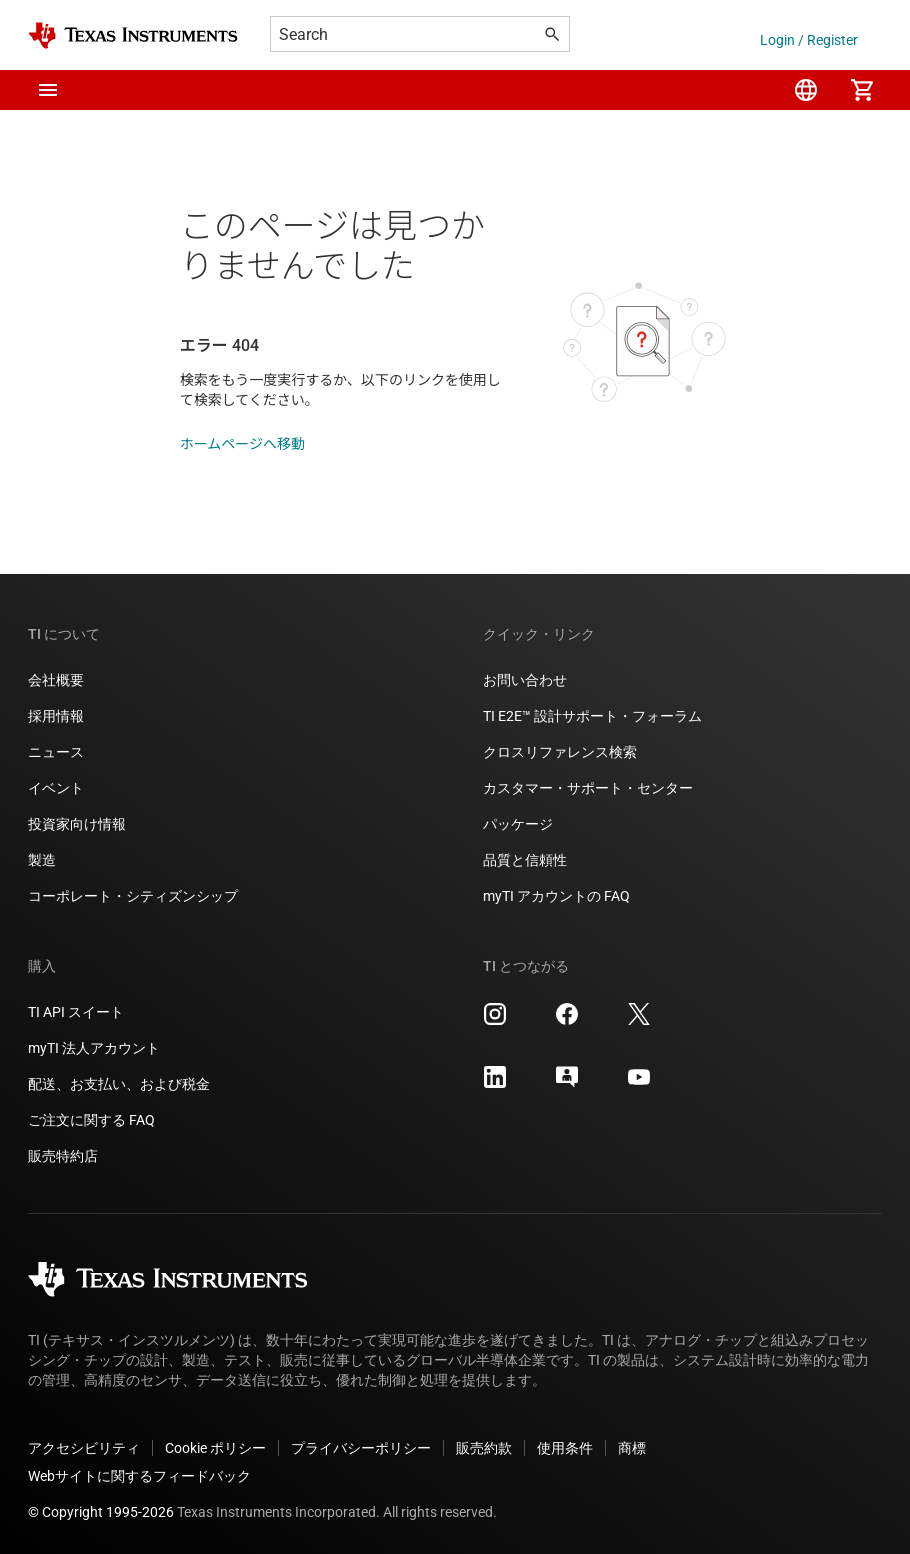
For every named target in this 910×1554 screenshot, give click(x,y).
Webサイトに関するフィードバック (139, 1476)
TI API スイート (76, 1012)
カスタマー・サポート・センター (588, 788)
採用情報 (56, 716)
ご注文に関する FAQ (91, 1120)
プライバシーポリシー (361, 1448)
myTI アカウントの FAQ (556, 896)
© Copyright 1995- (101, 1512)
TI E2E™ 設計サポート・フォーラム (592, 716)
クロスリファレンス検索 (560, 752)
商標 (632, 1448)
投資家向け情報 (77, 824)
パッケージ (518, 824)
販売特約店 (63, 1156)
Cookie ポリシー (215, 1448)
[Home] (133, 35)
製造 (42, 860)
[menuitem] (806, 90)
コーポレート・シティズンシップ (133, 896)
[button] (48, 90)
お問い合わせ (525, 680)
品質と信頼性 (525, 860)
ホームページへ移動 (242, 444)
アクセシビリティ (84, 1448)
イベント (56, 788)
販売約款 (484, 1448)
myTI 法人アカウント (94, 1048)
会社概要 (56, 680)
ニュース (56, 752)
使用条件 (565, 1448)
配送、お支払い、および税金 (119, 1084)
